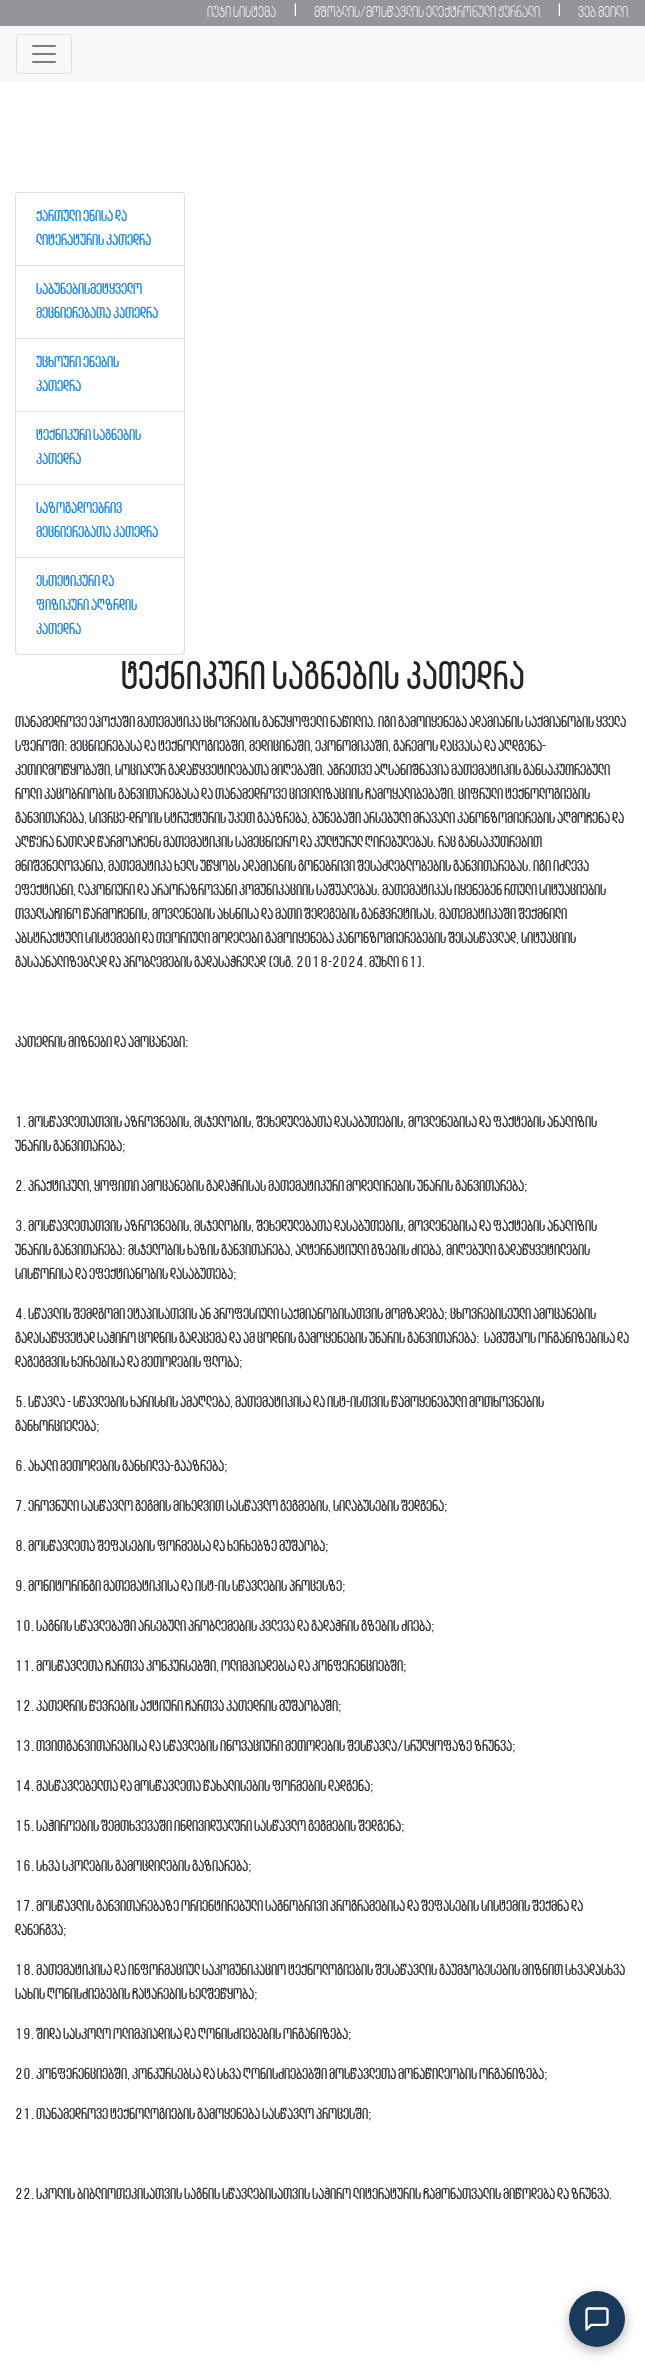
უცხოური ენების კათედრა (77, 375)
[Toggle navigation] (44, 54)
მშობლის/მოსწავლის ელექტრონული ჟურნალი (427, 13)
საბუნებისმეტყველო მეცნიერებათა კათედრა (97, 302)
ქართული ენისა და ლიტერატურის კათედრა (93, 229)
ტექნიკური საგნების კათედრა (88, 448)
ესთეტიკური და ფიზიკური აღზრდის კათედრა (86, 606)
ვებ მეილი (603, 13)
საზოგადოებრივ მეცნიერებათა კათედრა (97, 521)
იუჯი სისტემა (241, 13)
